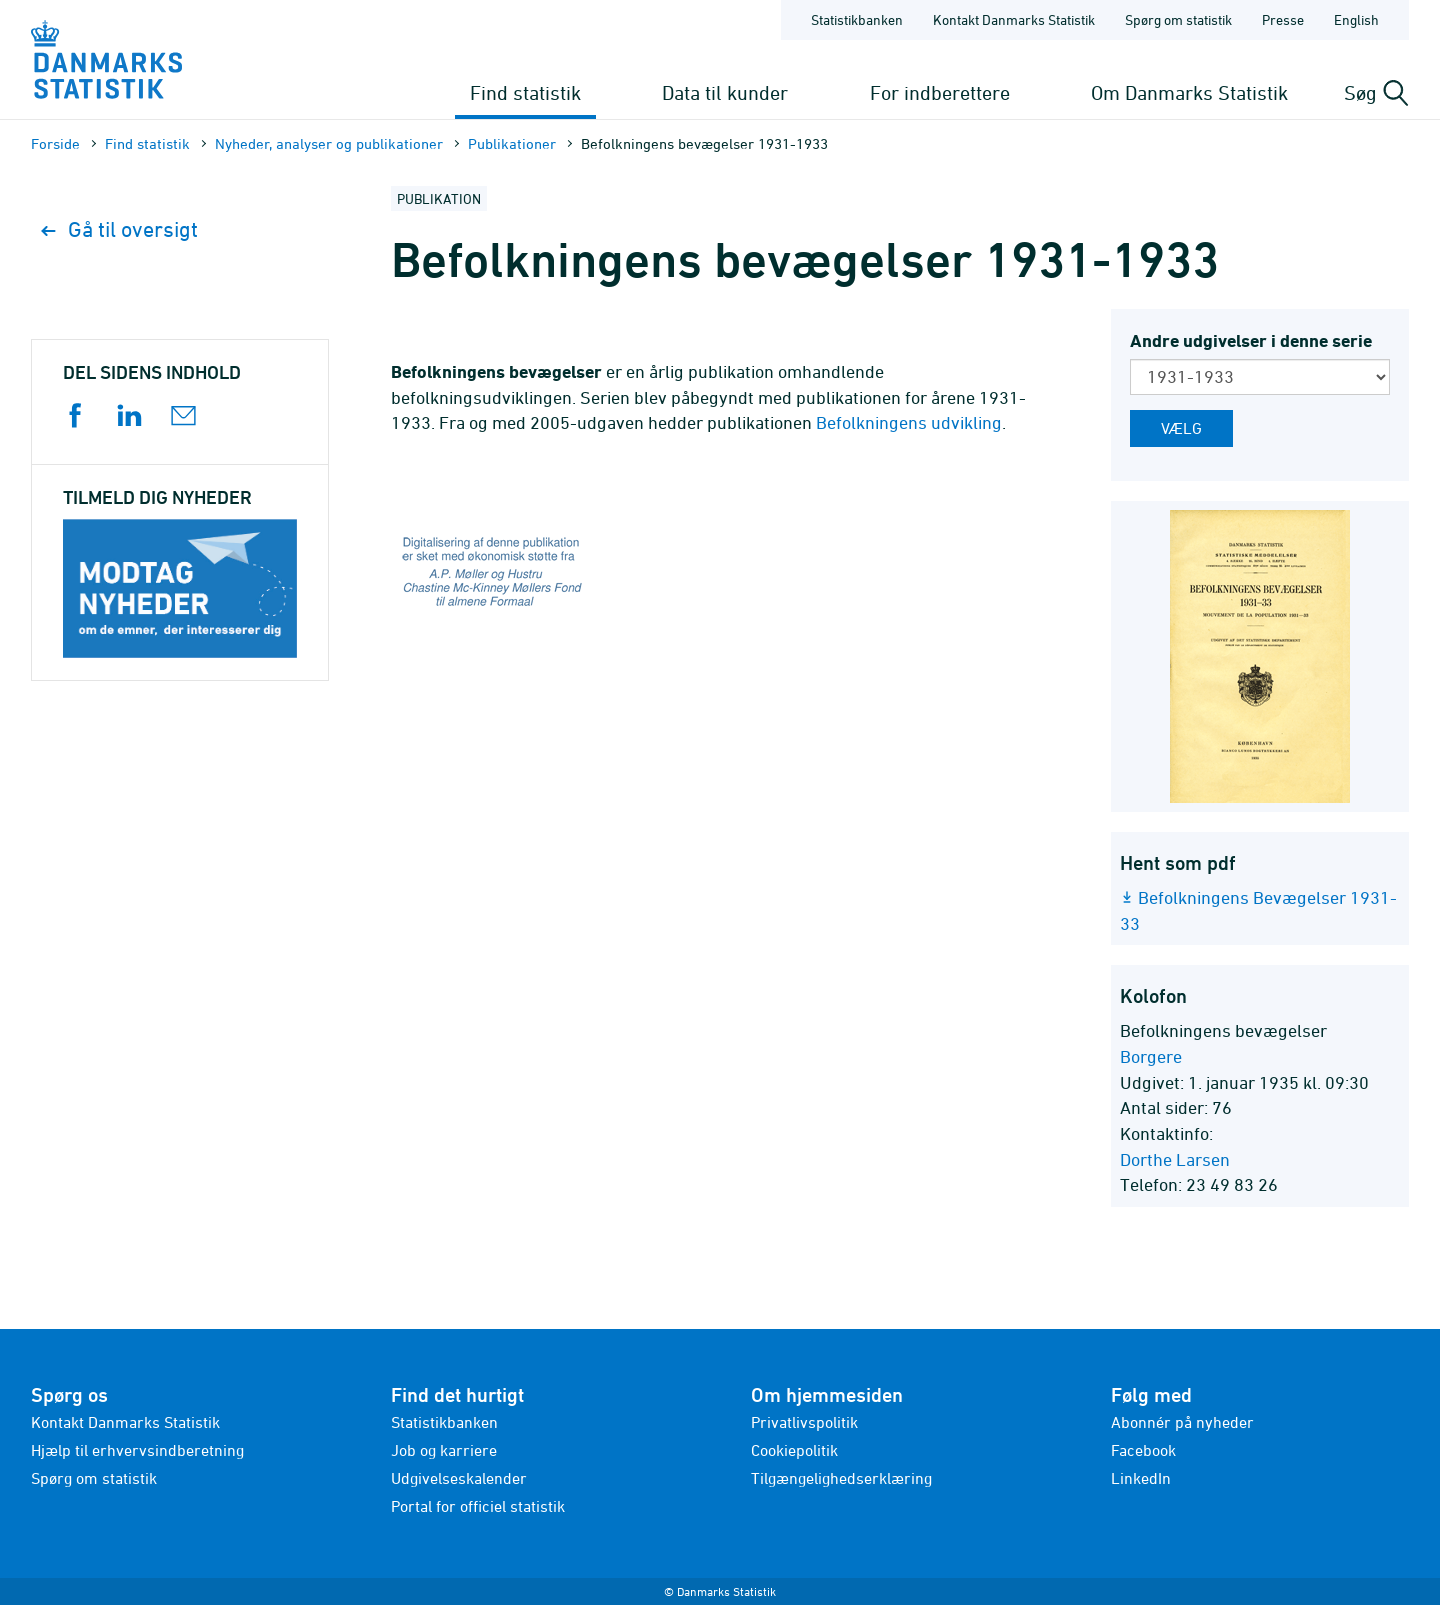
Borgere (1151, 1056)
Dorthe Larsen (1175, 1159)
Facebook (1143, 1450)
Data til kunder (725, 92)
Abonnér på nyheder (1182, 1422)
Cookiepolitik (794, 1450)
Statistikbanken (857, 19)
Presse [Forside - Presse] (1283, 19)
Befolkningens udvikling (909, 422)
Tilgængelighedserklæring (841, 1478)
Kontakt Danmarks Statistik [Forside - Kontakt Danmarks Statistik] (1014, 19)
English (1356, 19)
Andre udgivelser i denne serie (1251, 340)
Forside (55, 143)
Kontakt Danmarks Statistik (125, 1422)
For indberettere (940, 92)
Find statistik (525, 92)
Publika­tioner (512, 143)
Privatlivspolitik (804, 1422)
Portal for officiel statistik (478, 1506)
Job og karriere (444, 1450)
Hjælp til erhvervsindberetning (137, 1450)
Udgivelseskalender (459, 1478)
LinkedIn (1141, 1478)
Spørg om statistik (94, 1478)
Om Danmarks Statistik (1189, 92)
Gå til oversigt (119, 229)
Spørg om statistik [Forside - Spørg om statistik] (1178, 19)
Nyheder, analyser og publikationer (329, 143)
